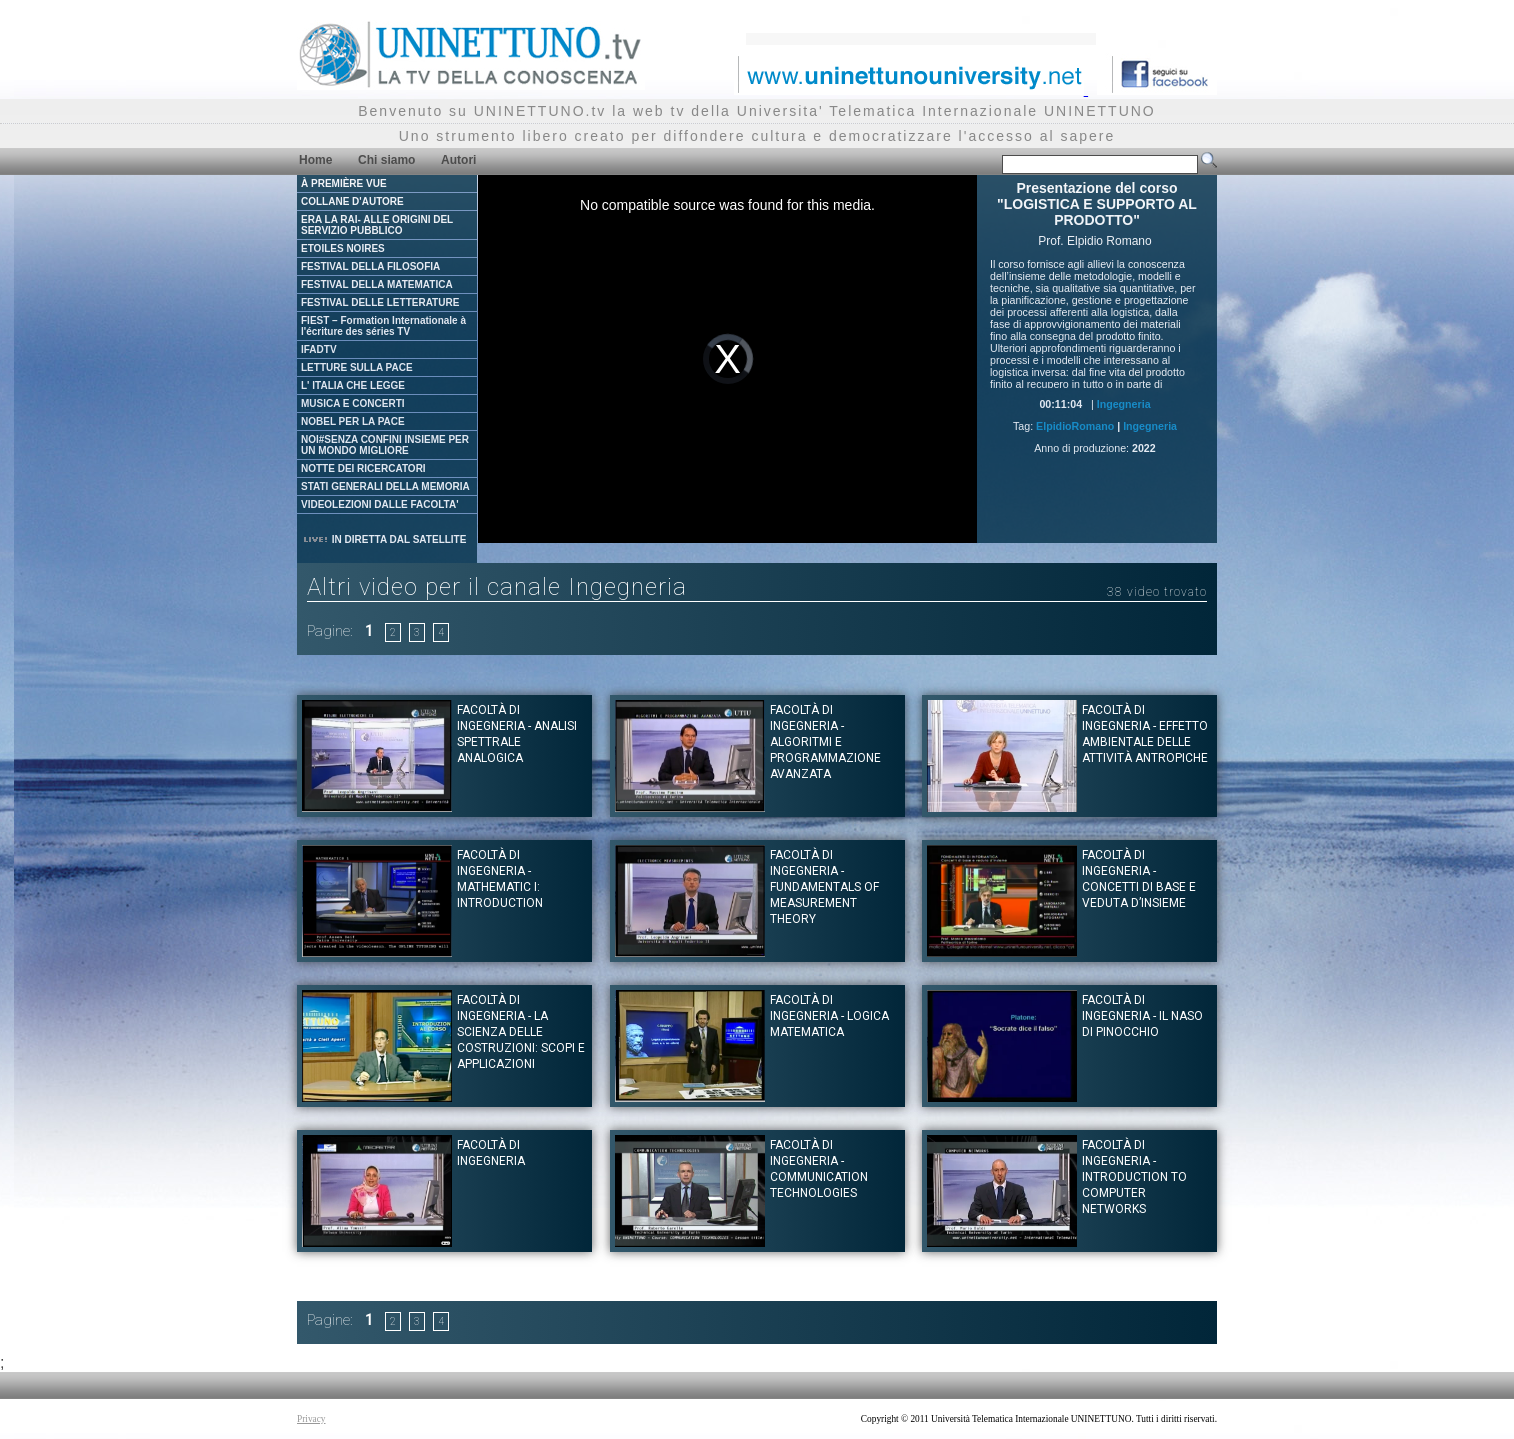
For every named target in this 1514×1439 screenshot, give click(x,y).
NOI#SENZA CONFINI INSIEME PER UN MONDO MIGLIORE (385, 445)
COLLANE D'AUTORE (352, 201)
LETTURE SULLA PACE (357, 367)
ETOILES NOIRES (343, 248)
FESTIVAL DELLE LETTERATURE (380, 302)
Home (315, 160)
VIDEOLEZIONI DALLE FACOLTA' (380, 504)
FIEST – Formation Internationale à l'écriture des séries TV (383, 326)
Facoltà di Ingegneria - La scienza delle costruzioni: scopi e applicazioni (521, 1032)
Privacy (311, 1419)
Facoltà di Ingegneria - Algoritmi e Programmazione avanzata (825, 742)
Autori (458, 160)
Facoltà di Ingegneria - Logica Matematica (829, 1016)
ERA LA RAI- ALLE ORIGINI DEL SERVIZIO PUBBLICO (377, 225)
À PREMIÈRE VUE (344, 183)
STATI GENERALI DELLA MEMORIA (385, 486)
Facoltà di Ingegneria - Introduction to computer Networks (1134, 1177)
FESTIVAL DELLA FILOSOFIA (370, 266)
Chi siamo (386, 160)
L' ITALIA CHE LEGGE (353, 385)
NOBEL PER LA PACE (353, 421)
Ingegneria (1124, 404)
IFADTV (319, 349)
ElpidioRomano (1075, 426)
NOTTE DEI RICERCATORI (363, 468)
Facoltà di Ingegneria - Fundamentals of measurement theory (824, 887)
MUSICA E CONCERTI (353, 403)
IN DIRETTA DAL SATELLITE (384, 539)
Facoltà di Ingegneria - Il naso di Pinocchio (1142, 1016)
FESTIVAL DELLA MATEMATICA (377, 284)
